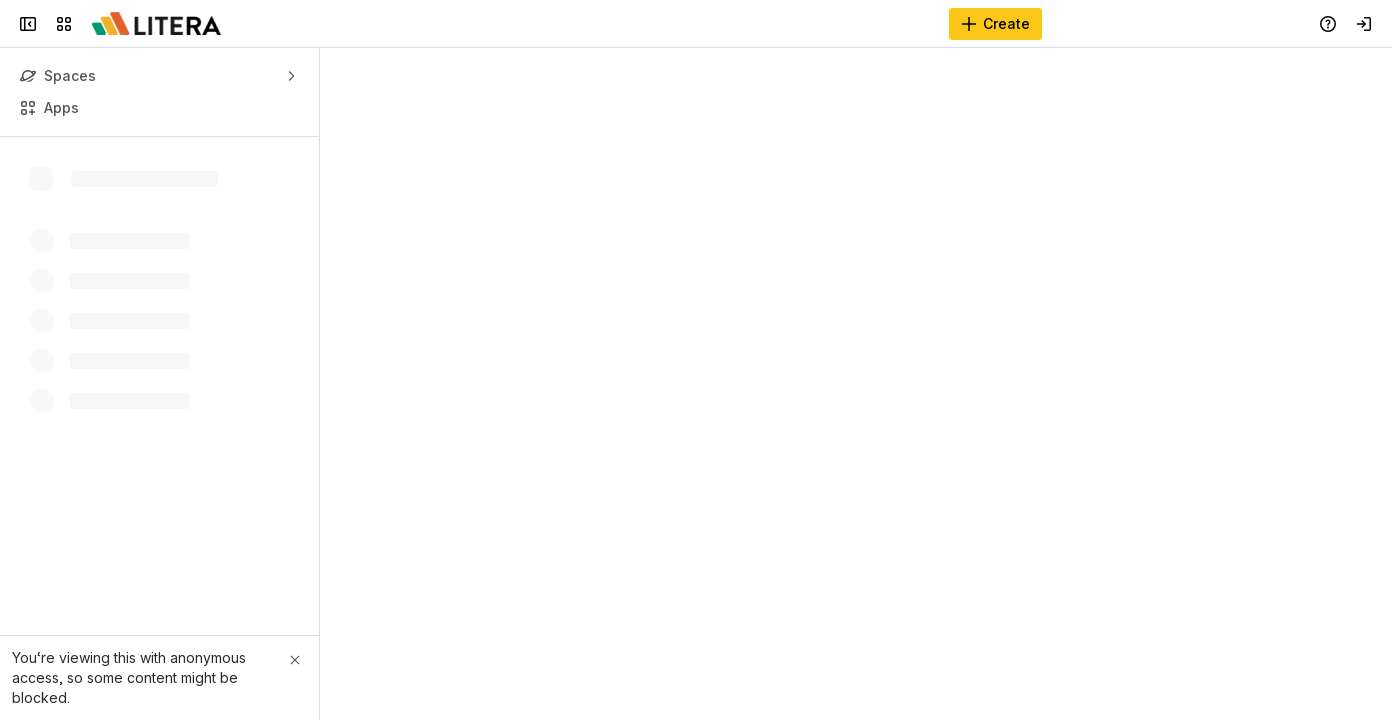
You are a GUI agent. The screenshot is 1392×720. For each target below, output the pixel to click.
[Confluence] (156, 24)
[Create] (995, 24)
